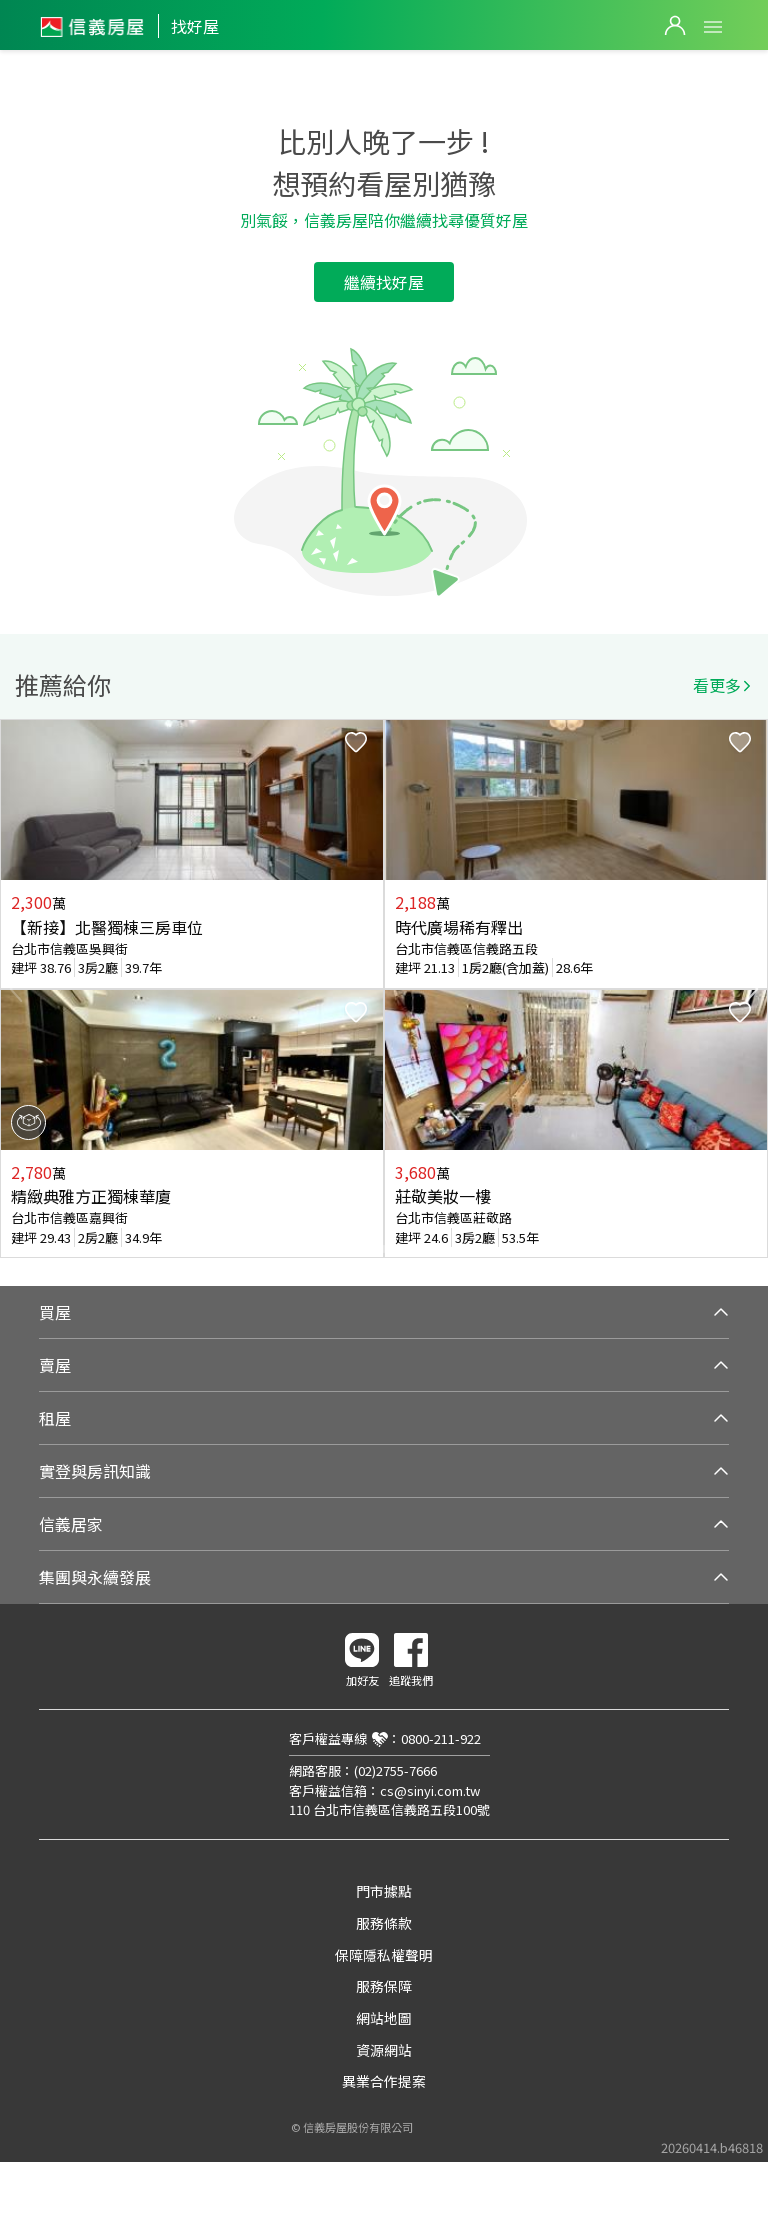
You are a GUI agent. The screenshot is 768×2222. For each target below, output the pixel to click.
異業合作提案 (384, 2081)
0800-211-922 (441, 1738)
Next (752, 989)
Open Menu (713, 27)
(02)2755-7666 (395, 1770)
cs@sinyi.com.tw (430, 1790)
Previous (16, 989)
